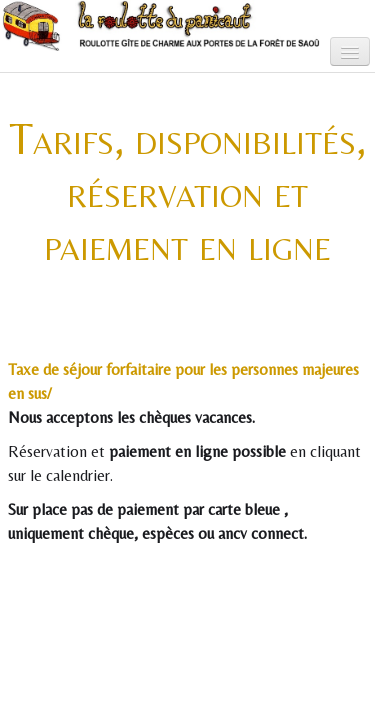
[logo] (31, 42)
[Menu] (350, 51)
